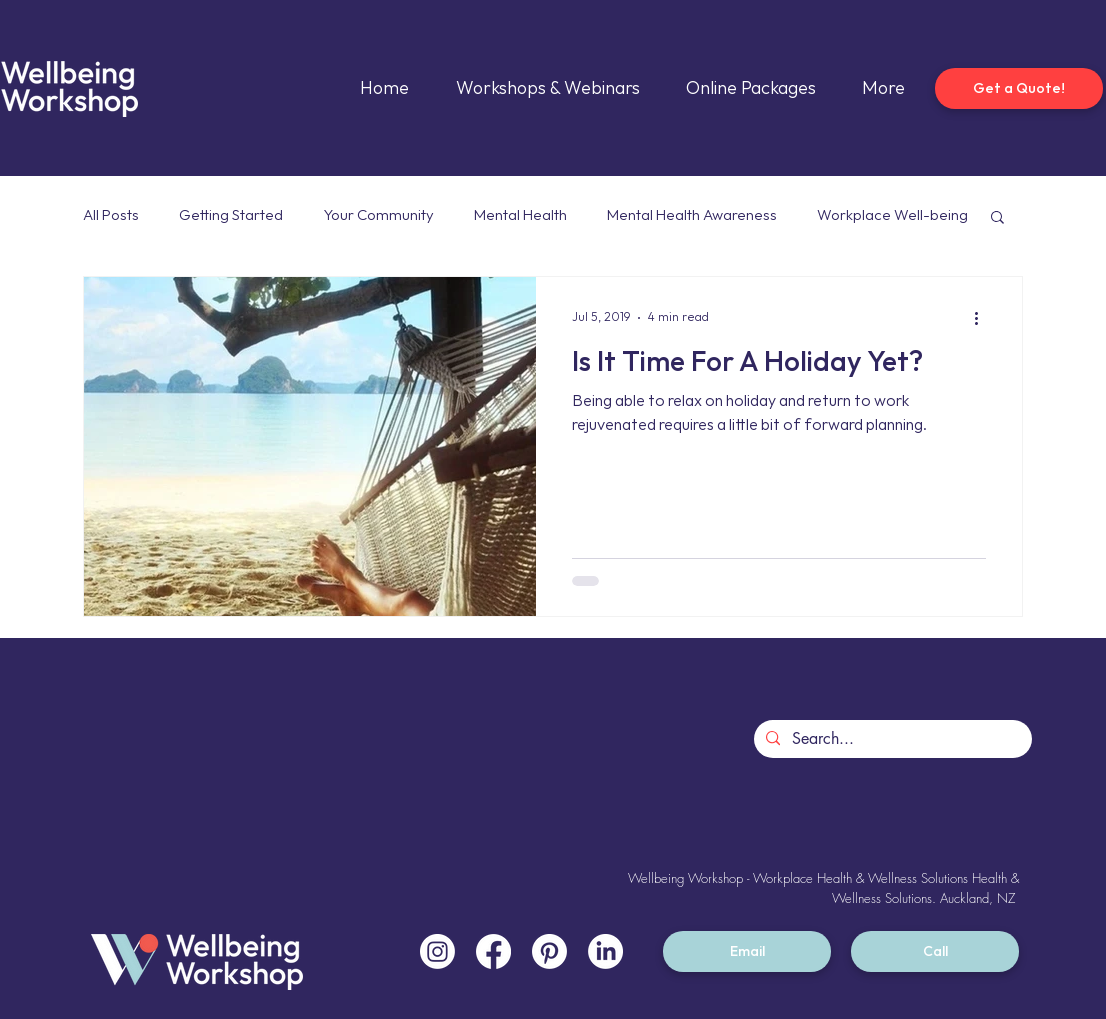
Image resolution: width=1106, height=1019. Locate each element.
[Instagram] (437, 951)
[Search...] (891, 739)
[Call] (935, 951)
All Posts (111, 215)
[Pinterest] (549, 951)
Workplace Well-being (892, 215)
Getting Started (231, 215)
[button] (997, 218)
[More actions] (983, 318)
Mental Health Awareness (692, 215)
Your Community (378, 215)
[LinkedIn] (605, 951)
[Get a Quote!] (1019, 88)
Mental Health (520, 215)
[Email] (747, 951)
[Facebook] (493, 951)
